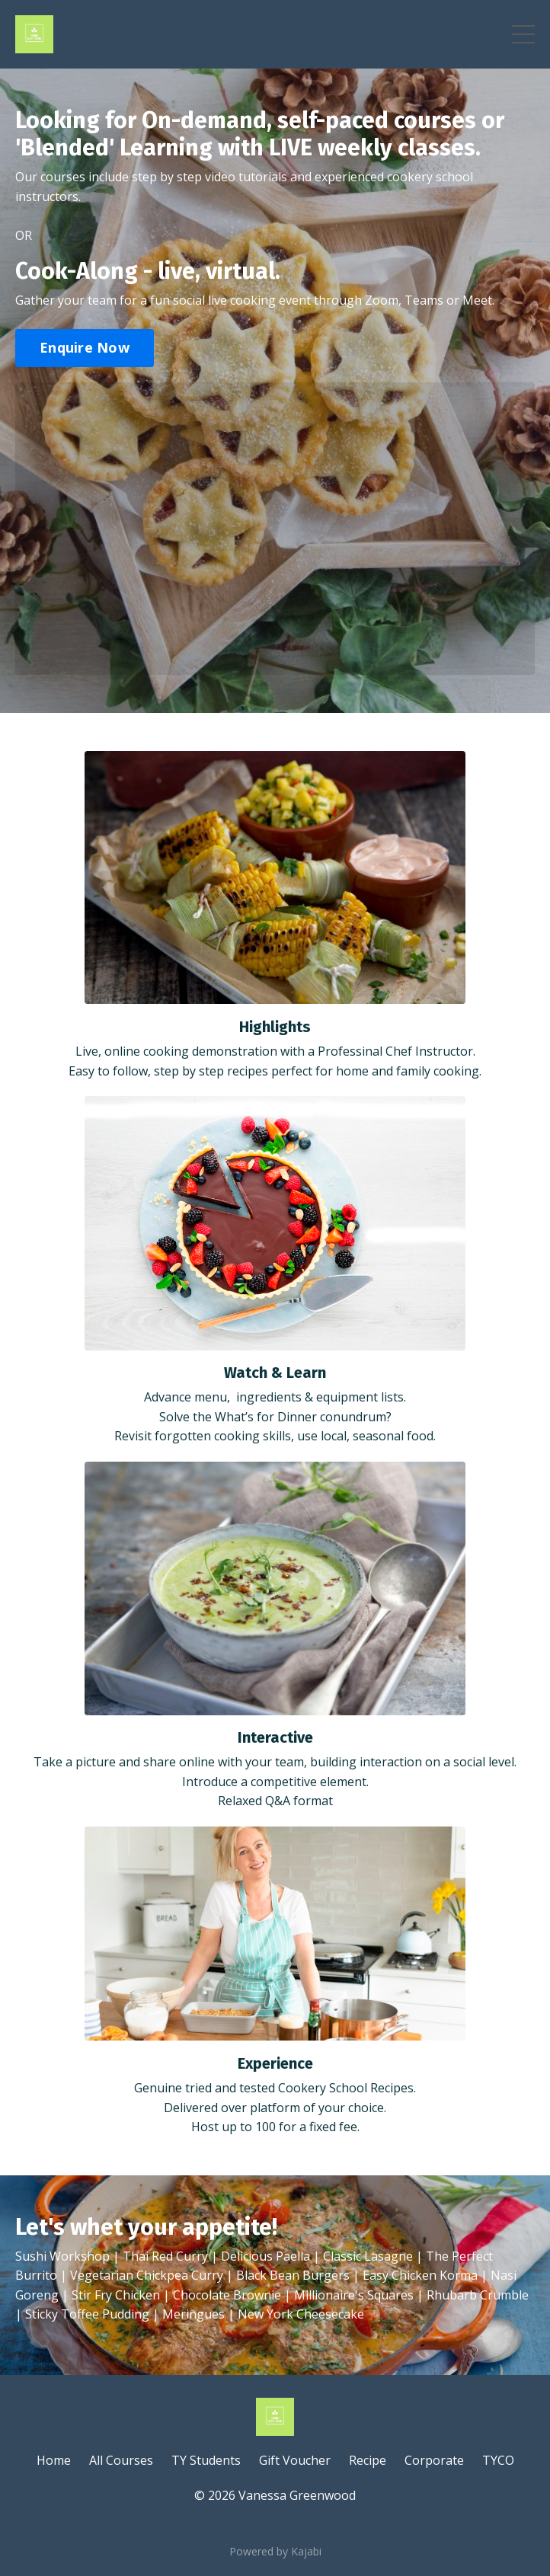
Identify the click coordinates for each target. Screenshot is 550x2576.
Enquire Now (85, 347)
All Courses (121, 2460)
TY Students (206, 2460)
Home (54, 2460)
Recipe (367, 2460)
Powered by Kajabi (275, 2551)
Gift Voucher (295, 2460)
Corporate (434, 2460)
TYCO (498, 2460)
